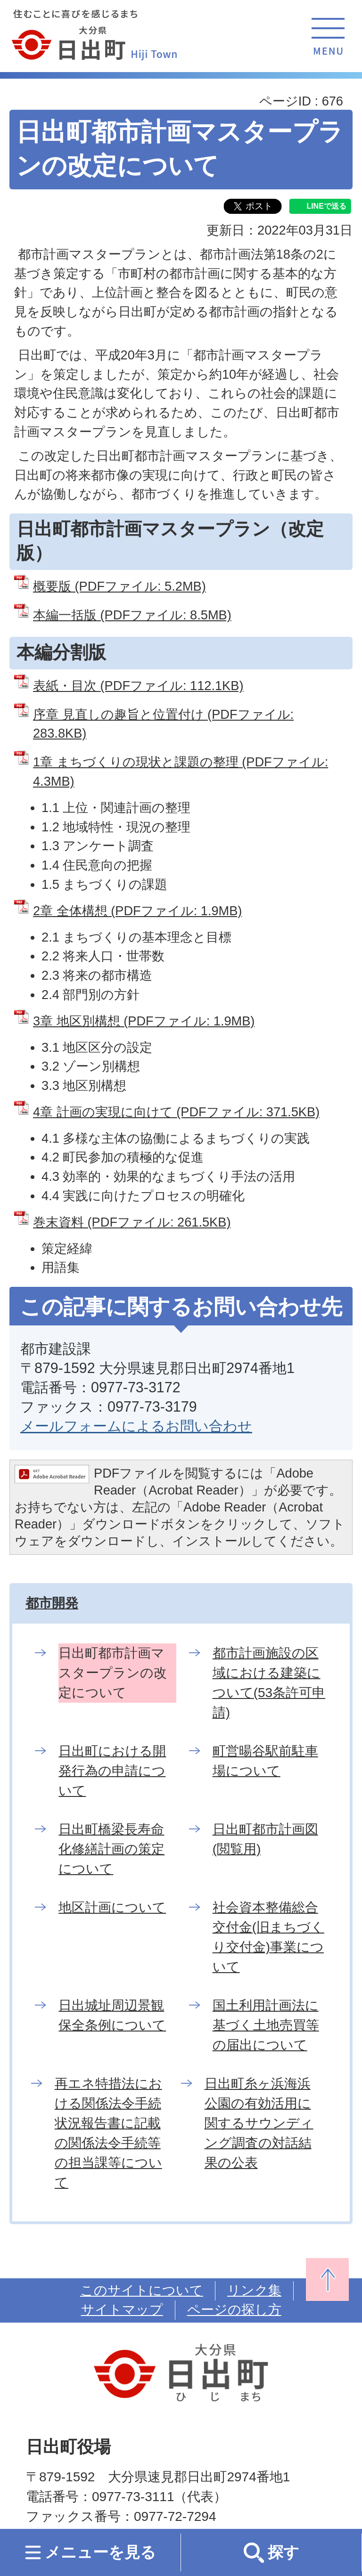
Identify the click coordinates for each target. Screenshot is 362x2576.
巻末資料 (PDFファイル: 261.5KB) (131, 1222)
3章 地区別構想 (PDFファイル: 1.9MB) (144, 1021)
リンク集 (254, 2290)
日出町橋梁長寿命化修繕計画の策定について (111, 1849)
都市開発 (51, 1603)
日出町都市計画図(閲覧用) (265, 1839)
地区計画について (112, 1907)
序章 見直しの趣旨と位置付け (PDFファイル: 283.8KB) (163, 724)
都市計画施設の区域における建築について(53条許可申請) (269, 1683)
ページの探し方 (234, 2309)
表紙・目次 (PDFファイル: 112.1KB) (138, 685)
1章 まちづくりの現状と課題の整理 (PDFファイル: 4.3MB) (180, 771)
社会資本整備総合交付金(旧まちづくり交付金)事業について (268, 1937)
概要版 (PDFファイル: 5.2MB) (119, 586)
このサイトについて (141, 2290)
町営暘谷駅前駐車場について (265, 1761)
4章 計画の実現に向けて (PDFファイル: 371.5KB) (176, 1112)
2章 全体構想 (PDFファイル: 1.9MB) (137, 910)
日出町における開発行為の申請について (112, 1771)
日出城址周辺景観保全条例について (112, 2015)
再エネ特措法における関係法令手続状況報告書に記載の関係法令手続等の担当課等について (108, 2133)
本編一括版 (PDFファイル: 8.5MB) (132, 615)
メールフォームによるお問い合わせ (136, 1426)
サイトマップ (122, 2309)
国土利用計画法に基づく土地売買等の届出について (266, 2025)
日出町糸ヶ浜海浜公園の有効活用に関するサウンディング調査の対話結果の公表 (259, 2123)
